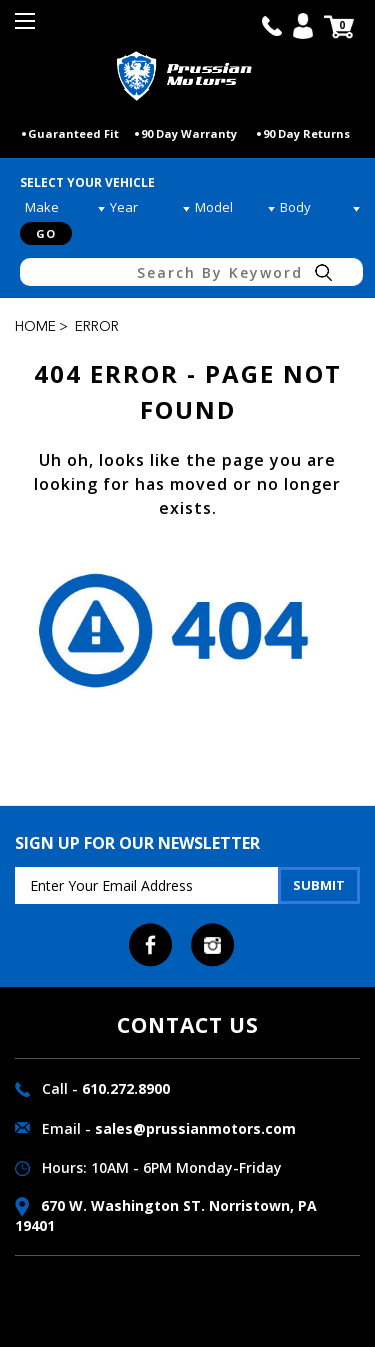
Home (35, 327)
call (272, 26)
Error (97, 327)
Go (46, 233)
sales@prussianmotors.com (195, 1128)
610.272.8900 (126, 1088)
